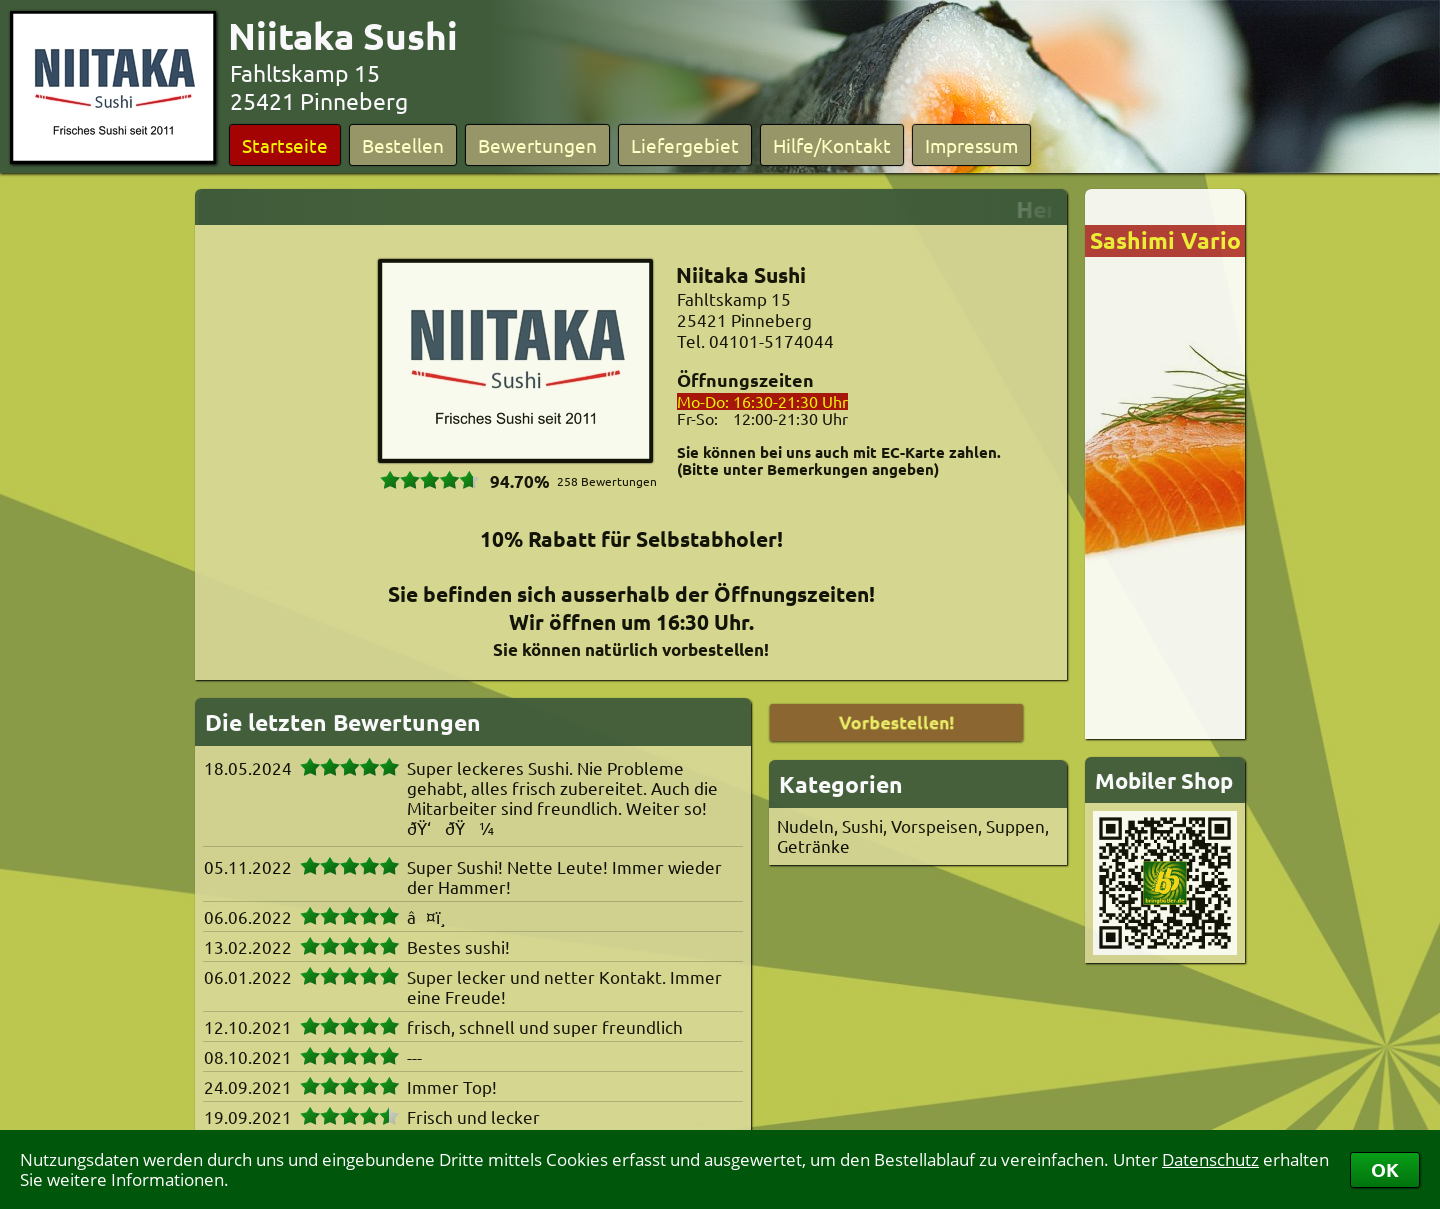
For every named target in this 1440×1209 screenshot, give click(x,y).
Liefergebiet (685, 145)
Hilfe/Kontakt (832, 145)
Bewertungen (537, 145)
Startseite (285, 145)
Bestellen (403, 145)
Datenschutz (1210, 1159)
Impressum (971, 145)
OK (1385, 1169)
